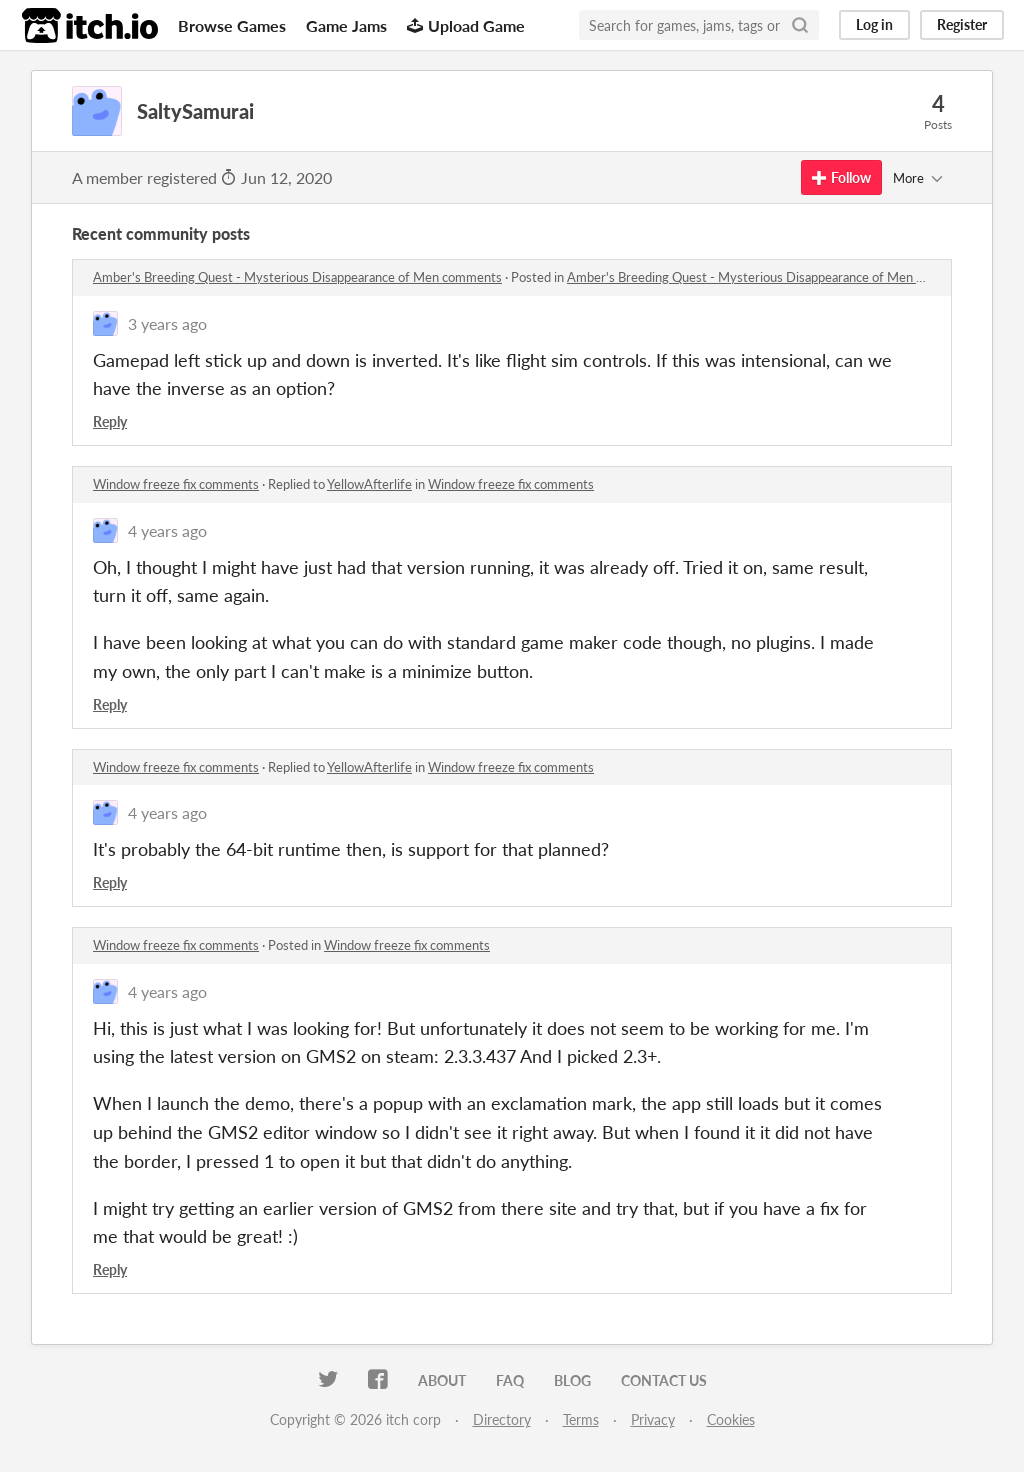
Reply (110, 421)
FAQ (510, 1380)
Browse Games (232, 25)
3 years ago (167, 323)
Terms (581, 1419)
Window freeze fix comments (176, 484)
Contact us (664, 1380)
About (442, 1380)
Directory (502, 1419)
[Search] (800, 25)
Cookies (731, 1419)
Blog (572, 1380)
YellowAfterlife (369, 484)
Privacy (653, 1419)
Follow (841, 177)
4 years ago (167, 530)
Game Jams (346, 25)
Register (962, 24)
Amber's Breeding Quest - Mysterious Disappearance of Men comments (297, 277)
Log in (874, 24)
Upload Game (466, 25)
